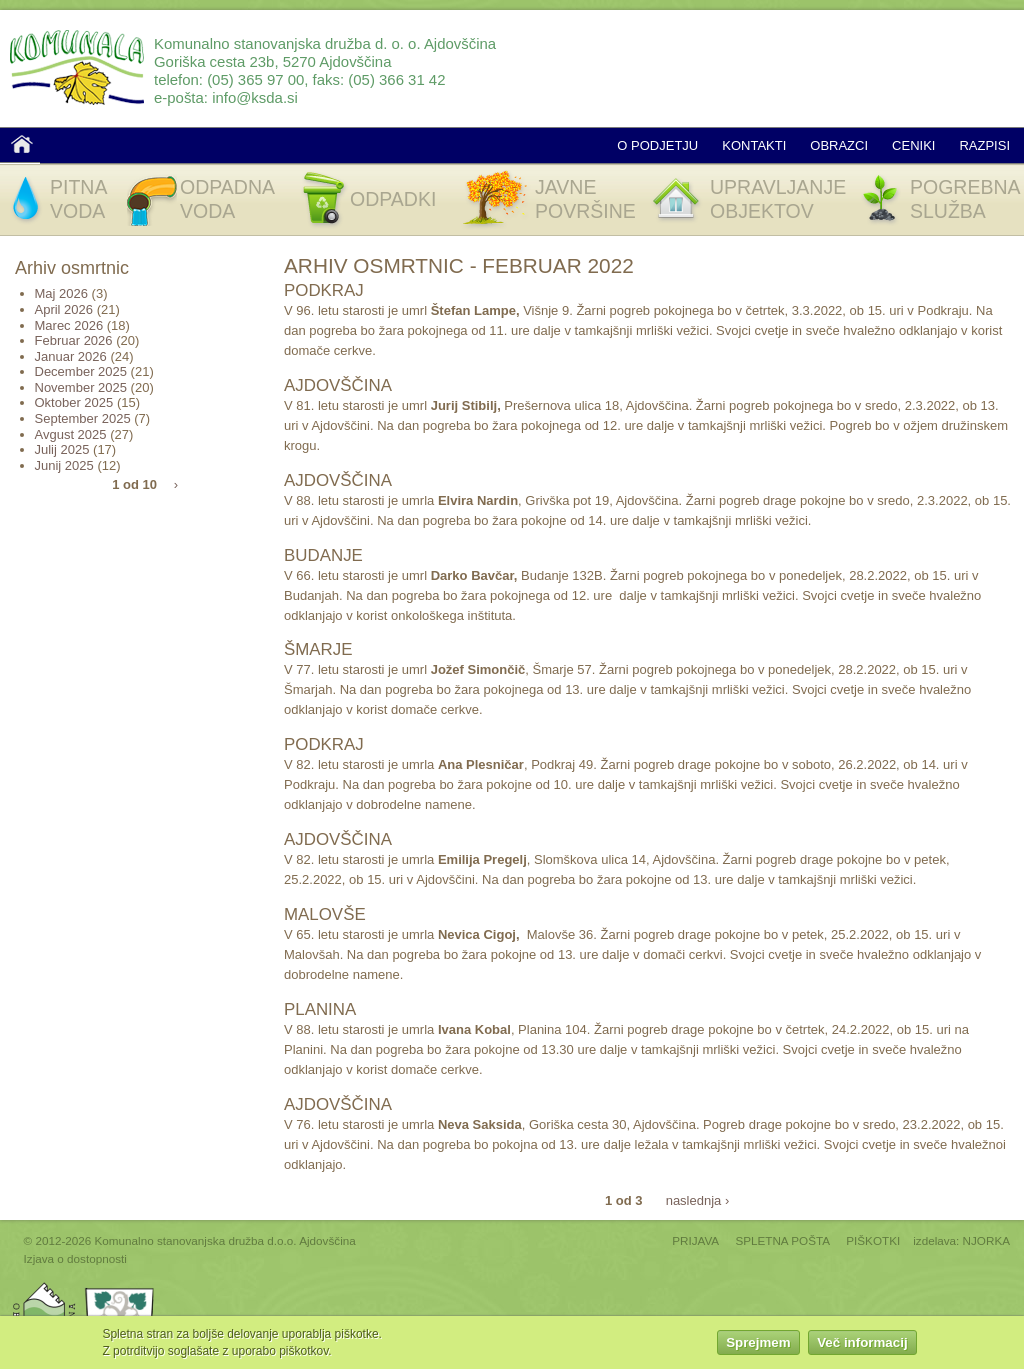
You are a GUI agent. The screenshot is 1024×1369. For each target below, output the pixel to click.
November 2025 (81, 387)
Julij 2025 (62, 449)
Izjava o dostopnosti (75, 1258)
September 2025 (83, 418)
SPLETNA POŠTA (782, 1240)
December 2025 (81, 371)
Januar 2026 (71, 356)
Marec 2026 (69, 325)
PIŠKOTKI (873, 1240)
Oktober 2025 (74, 402)
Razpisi (984, 145)
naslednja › (698, 1199)
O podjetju (657, 145)
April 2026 (64, 309)
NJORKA (986, 1240)
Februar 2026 (74, 340)
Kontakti (754, 145)
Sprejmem (758, 1344)
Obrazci (839, 145)
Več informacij (862, 1344)
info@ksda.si (255, 97)
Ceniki (913, 145)
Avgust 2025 (71, 434)
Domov (22, 144)
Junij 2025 (64, 465)
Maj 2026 (61, 293)
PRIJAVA (695, 1240)
